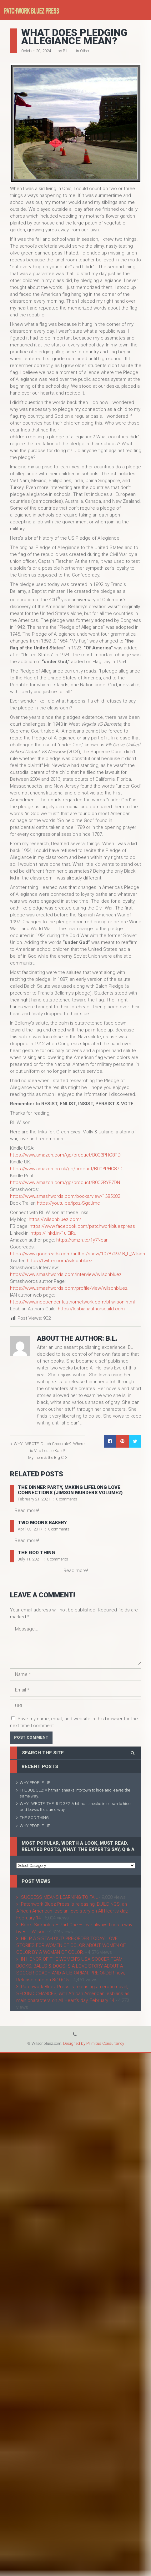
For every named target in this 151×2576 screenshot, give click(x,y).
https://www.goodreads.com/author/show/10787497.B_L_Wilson (77, 1254)
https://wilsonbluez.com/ (55, 1219)
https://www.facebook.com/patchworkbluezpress (82, 1226)
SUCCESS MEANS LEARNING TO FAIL (59, 1897)
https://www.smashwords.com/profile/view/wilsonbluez (69, 1288)
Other (85, 50)
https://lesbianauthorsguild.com (91, 1309)
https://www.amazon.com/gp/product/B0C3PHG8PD (65, 1155)
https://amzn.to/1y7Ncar (82, 1240)
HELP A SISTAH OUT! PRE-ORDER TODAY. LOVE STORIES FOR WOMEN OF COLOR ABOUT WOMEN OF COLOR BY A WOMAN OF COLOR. (71, 1945)
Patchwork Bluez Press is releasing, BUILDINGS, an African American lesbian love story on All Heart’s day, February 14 (72, 1911)
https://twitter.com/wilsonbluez (60, 1260)
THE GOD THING (36, 1552)
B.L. (66, 50)
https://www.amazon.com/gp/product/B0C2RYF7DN (65, 1182)
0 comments (66, 1499)
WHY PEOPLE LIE (35, 1782)
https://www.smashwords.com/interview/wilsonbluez (66, 1274)
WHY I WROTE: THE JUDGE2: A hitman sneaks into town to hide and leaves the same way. (75, 1806)
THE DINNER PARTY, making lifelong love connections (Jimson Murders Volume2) (70, 1490)
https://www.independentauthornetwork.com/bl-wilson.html (72, 1302)
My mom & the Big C (46, 1457)
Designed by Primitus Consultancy (93, 2043)
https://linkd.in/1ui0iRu (53, 1233)
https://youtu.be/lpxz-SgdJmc (68, 1203)
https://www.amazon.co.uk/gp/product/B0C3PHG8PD (66, 1169)
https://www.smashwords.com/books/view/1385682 (65, 1196)
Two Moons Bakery (42, 1522)
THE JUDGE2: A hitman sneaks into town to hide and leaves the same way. (75, 1793)
